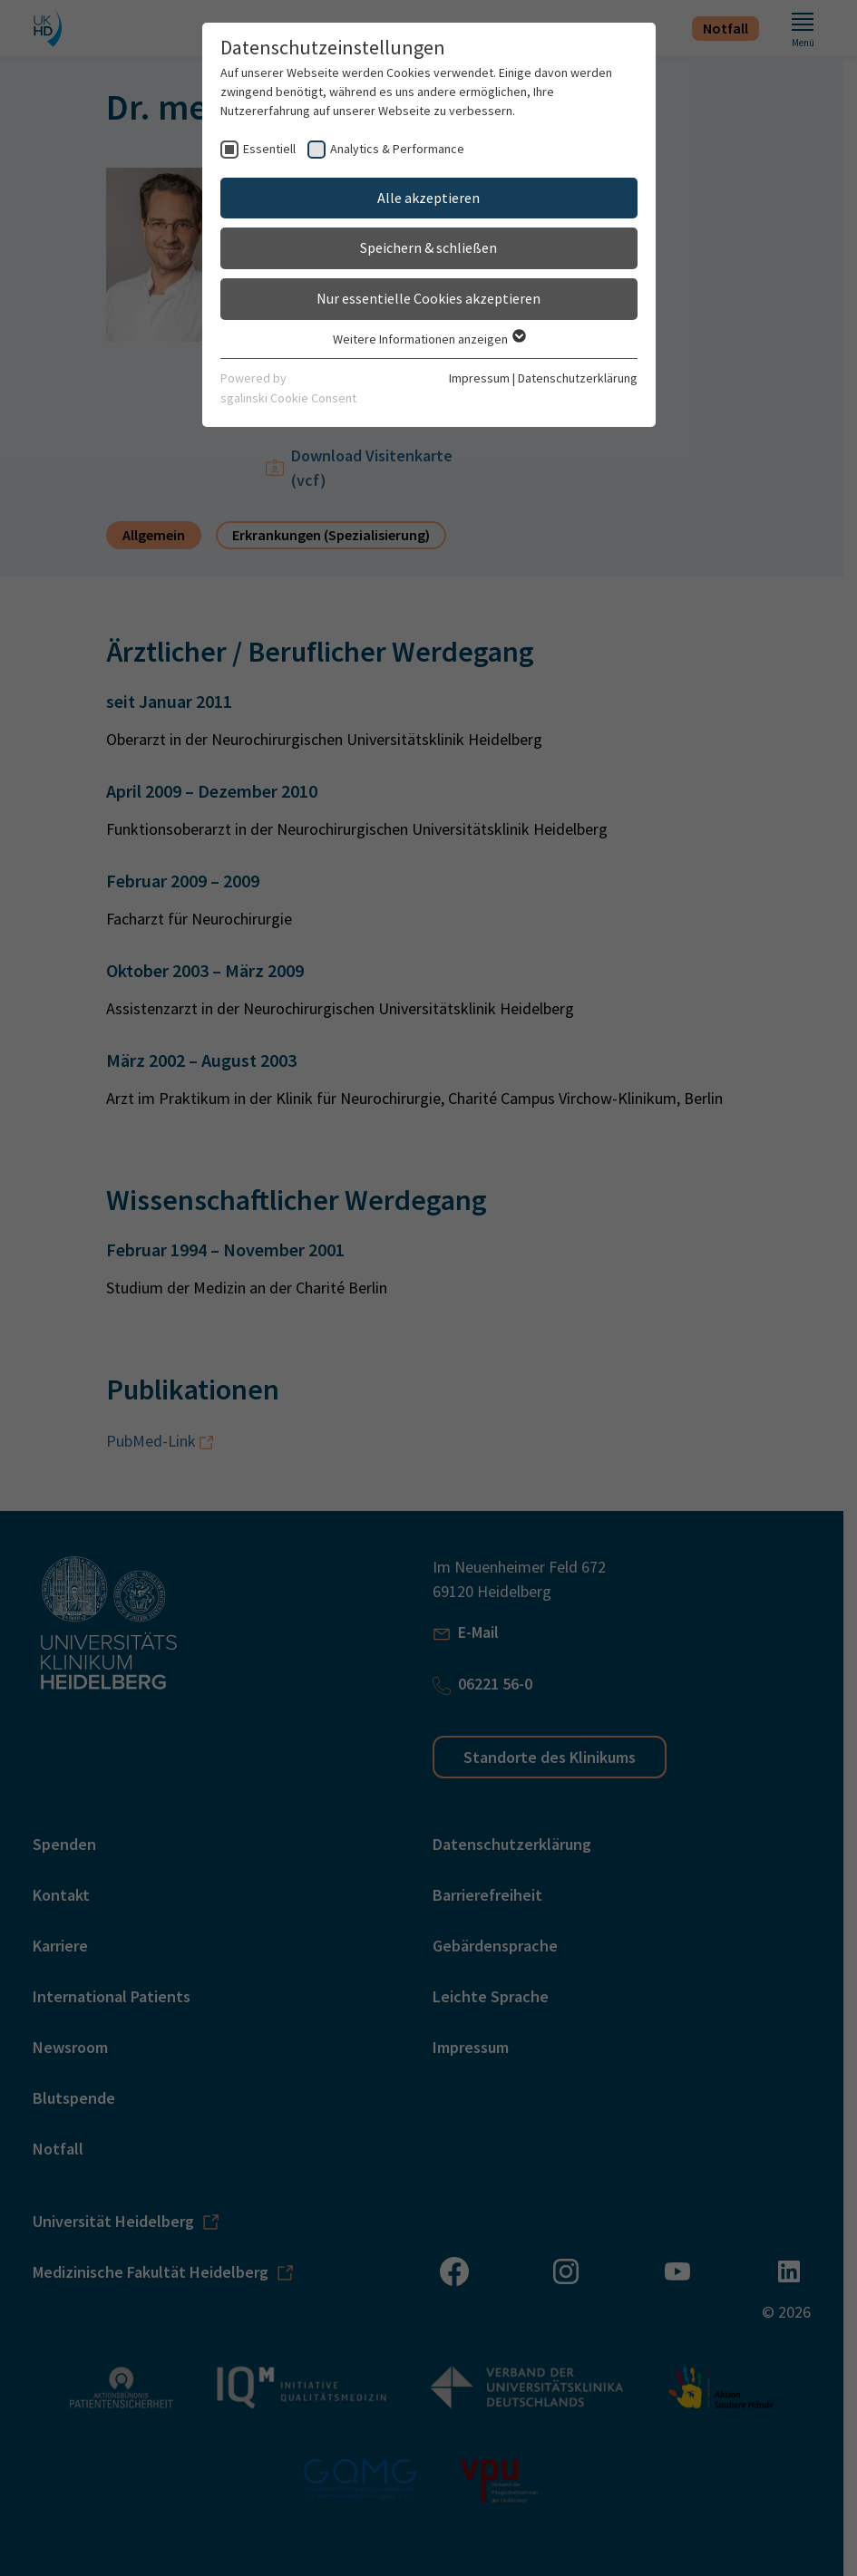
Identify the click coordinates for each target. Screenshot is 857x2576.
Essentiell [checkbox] (269, 148)
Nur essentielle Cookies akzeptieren (428, 298)
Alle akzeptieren (428, 198)
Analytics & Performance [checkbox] (397, 148)
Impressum (479, 378)
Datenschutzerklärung (578, 378)
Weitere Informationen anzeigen (428, 339)
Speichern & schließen (428, 247)
